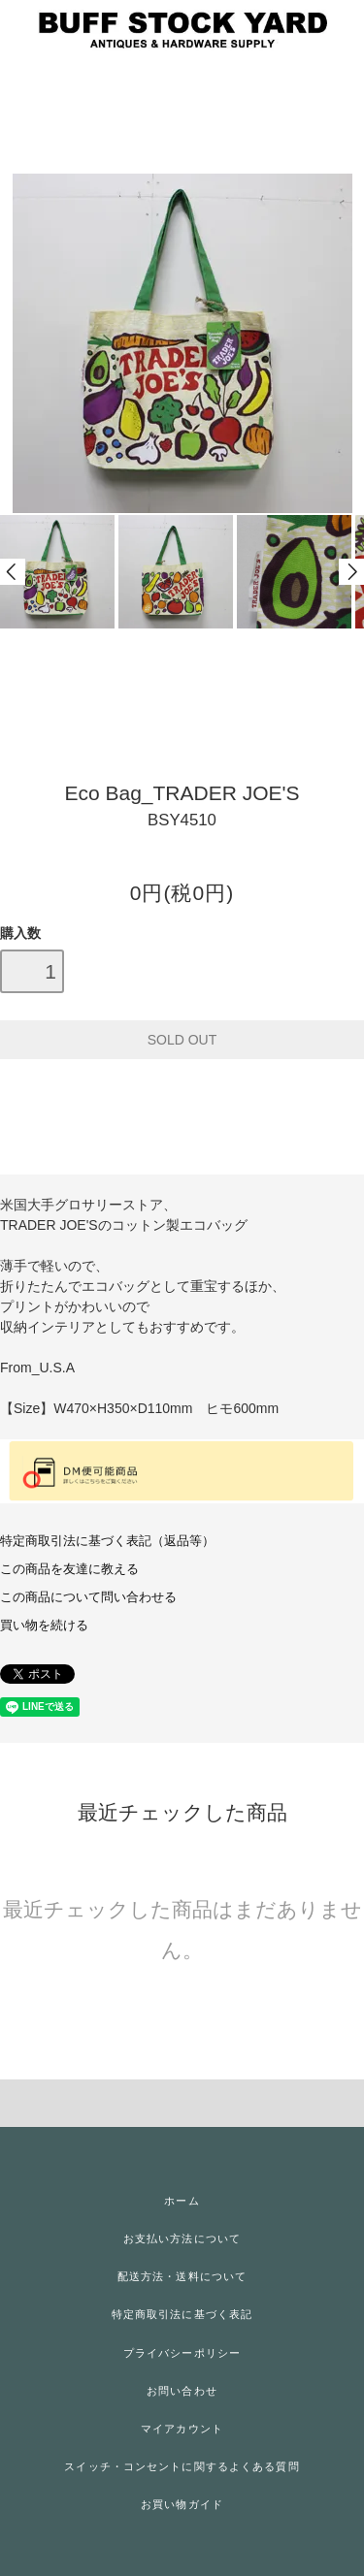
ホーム (181, 2200)
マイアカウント (182, 2428)
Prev (12, 572)
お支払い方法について (182, 2238)
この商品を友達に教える (69, 1569)
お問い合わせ (182, 2391)
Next (351, 572)
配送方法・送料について (182, 2276)
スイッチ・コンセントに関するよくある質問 (181, 2466)
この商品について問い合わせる (88, 1597)
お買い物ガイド (182, 2504)
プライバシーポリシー (182, 2353)
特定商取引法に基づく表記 (182, 2314)
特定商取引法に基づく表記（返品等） (107, 1541)
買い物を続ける (44, 1625)
